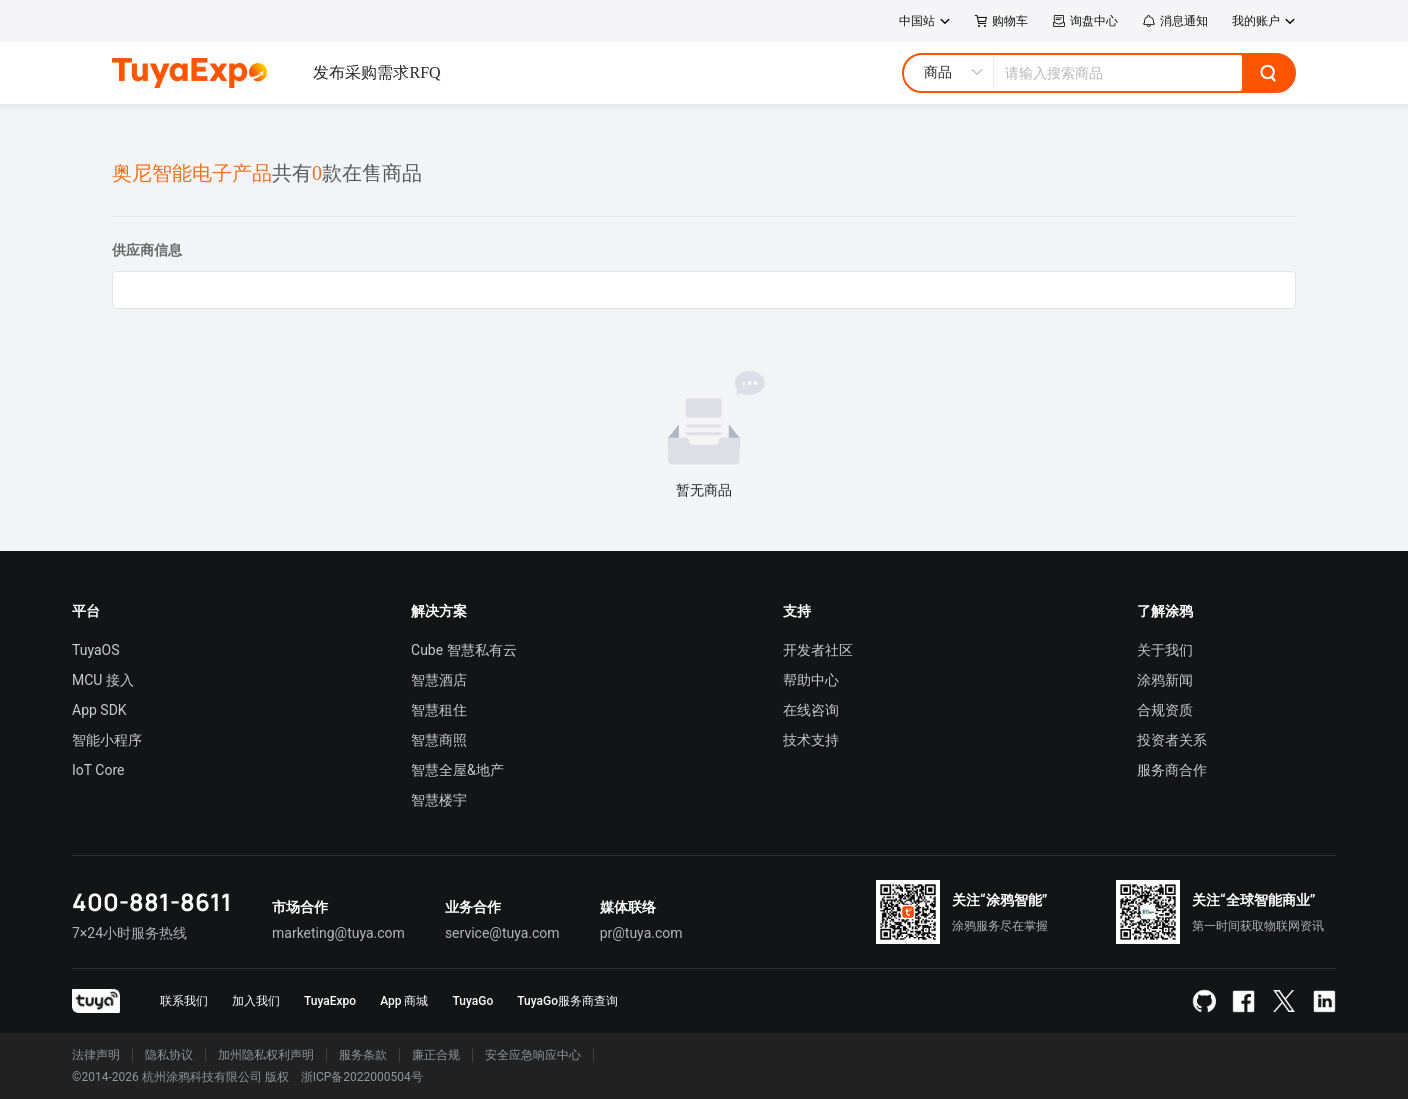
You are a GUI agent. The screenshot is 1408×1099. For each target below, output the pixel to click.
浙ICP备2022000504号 (362, 1077)
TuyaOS (96, 650)
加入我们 (256, 1001)
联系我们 (184, 1001)
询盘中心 (1085, 21)
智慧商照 (439, 740)
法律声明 (96, 1055)
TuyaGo (472, 1001)
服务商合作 (1172, 770)
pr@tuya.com (641, 933)
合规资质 (1165, 710)
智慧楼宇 (439, 800)
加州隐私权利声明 (266, 1055)
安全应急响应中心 (533, 1055)
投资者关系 (1172, 740)
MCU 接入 (103, 680)
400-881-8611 (152, 901)
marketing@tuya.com (338, 933)
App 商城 (404, 1001)
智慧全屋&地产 (457, 770)
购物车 (1001, 21)
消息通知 (1175, 21)
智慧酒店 (439, 680)
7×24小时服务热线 (129, 933)
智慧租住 (439, 710)
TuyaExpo (330, 1001)
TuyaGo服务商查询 (567, 1001)
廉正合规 (436, 1055)
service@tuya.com (502, 933)
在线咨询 (811, 710)
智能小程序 (107, 740)
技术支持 (811, 740)
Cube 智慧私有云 (464, 650)
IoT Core (98, 770)
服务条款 (363, 1055)
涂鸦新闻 (1165, 680)
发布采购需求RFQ (376, 72)
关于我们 (1165, 650)
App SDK (99, 710)
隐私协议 (169, 1055)
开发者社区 (818, 650)
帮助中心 (811, 680)
